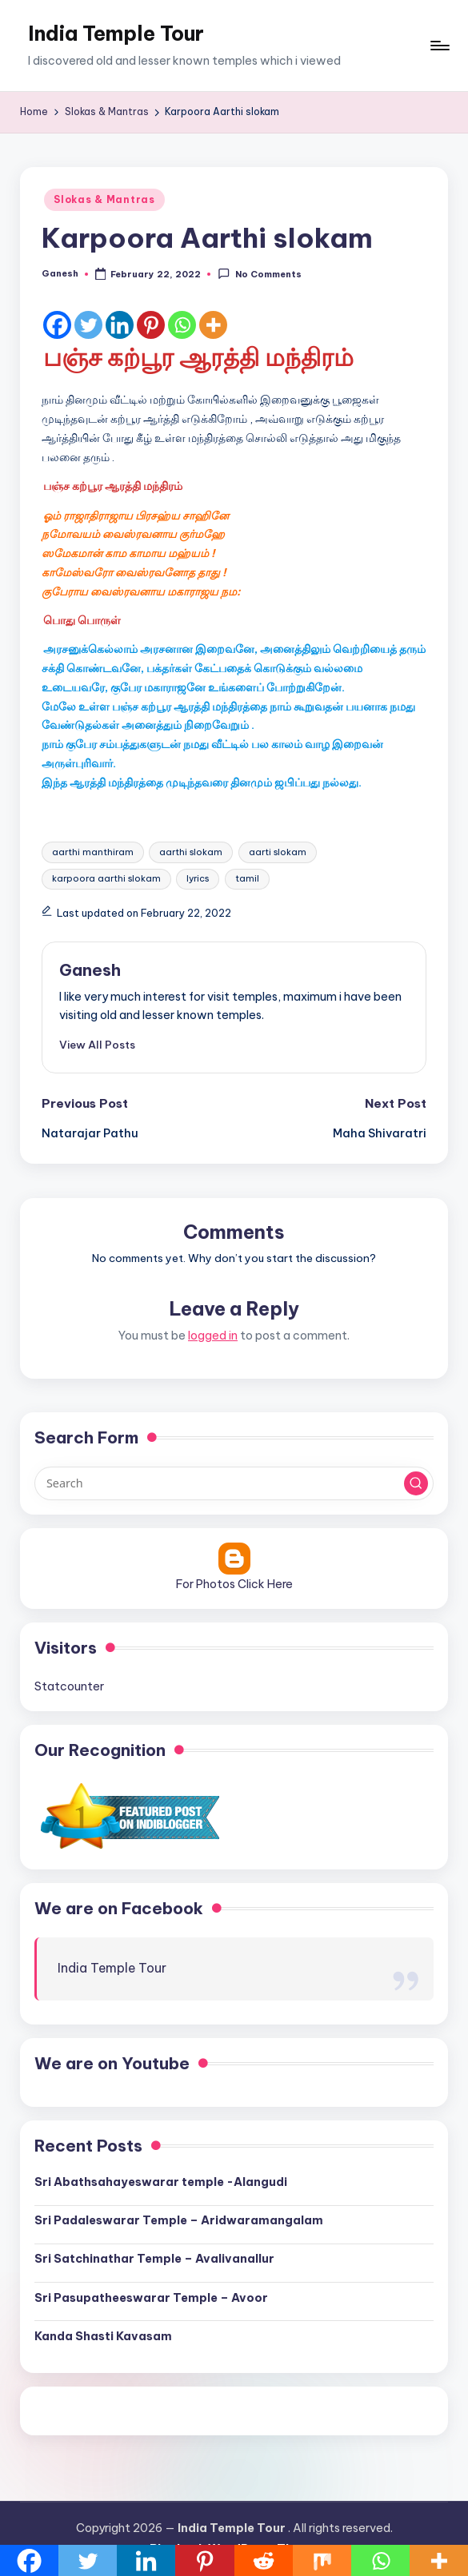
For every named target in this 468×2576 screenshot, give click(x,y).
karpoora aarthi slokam (106, 878)
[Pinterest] (151, 325)
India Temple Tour (116, 33)
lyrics (197, 878)
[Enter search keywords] (233, 1483)
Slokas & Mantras (104, 199)
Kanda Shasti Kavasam (103, 2336)
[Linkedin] (120, 325)
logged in (213, 1335)
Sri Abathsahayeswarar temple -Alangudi (160, 2182)
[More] (213, 325)
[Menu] (438, 45)
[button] (97, 1044)
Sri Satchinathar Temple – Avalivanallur (154, 2259)
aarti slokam (277, 852)
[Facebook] (57, 325)
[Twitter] (88, 325)
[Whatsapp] (182, 325)
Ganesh (90, 970)
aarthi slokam (190, 852)
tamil (247, 878)
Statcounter (69, 1686)
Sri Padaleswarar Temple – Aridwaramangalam (178, 2220)
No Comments (259, 274)
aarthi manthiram (93, 852)
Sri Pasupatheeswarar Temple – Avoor (151, 2298)
